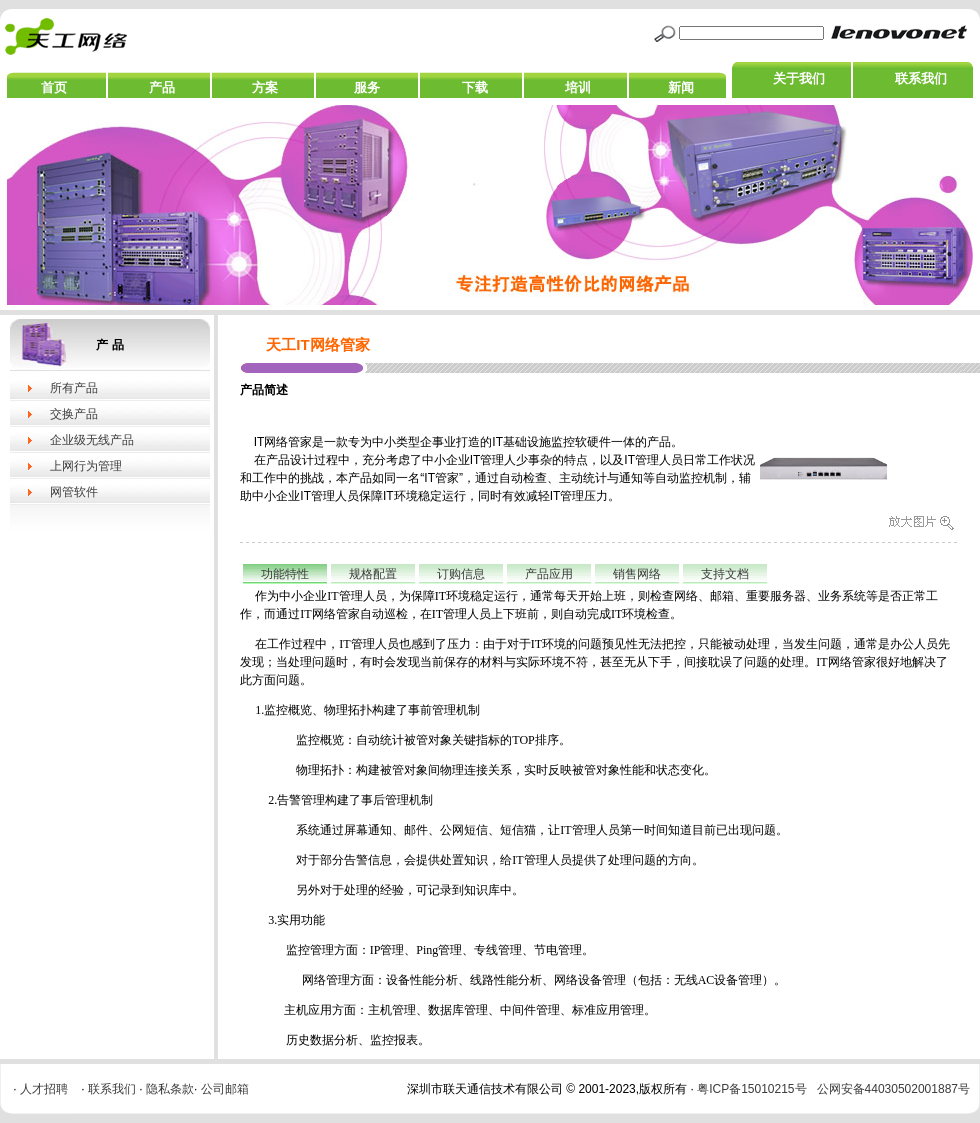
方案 (265, 87)
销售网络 (637, 574)
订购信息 (461, 574)
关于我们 (799, 78)
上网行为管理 (86, 466)
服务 (367, 87)
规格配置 (373, 574)
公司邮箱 (225, 1089)
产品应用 (549, 574)
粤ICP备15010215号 (751, 1089)
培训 (578, 87)
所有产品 (74, 388)
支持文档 (725, 574)
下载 (475, 87)
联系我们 (921, 78)
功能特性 (285, 574)
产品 (162, 87)
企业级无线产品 (92, 440)
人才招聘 (44, 1089)
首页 (54, 87)
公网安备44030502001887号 (893, 1089)
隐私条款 (170, 1089)
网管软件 (74, 492)
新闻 (681, 87)
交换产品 (74, 414)
